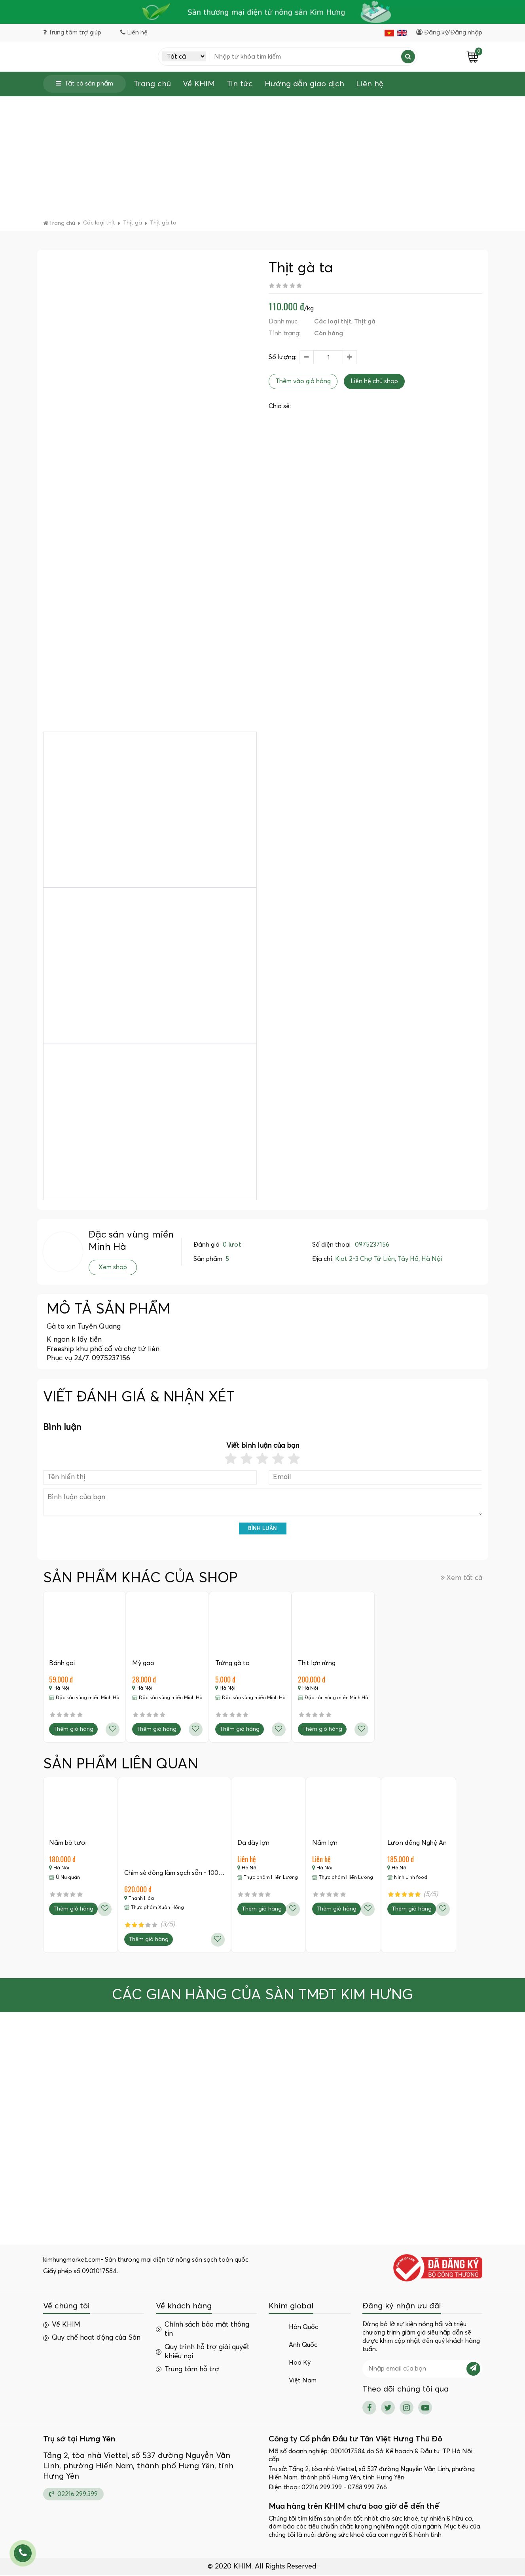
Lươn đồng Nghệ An (417, 1843)
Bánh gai (62, 1663)
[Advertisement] (262, 160)
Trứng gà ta (233, 1663)
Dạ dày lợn (254, 1843)
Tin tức (240, 84)
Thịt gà (364, 322)
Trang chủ (152, 84)
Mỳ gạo (144, 1663)
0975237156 (372, 1245)
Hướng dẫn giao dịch (304, 84)
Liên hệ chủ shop (374, 381)
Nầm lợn (325, 1843)
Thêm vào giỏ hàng (303, 381)
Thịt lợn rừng (317, 1663)
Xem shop (113, 1267)
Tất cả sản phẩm (84, 83)
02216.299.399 (73, 2494)
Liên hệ (369, 84)
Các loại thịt (332, 322)
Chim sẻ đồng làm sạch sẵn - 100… (175, 1874)
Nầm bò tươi (68, 1843)
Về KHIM (199, 84)
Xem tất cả (461, 1578)
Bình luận (262, 1529)
